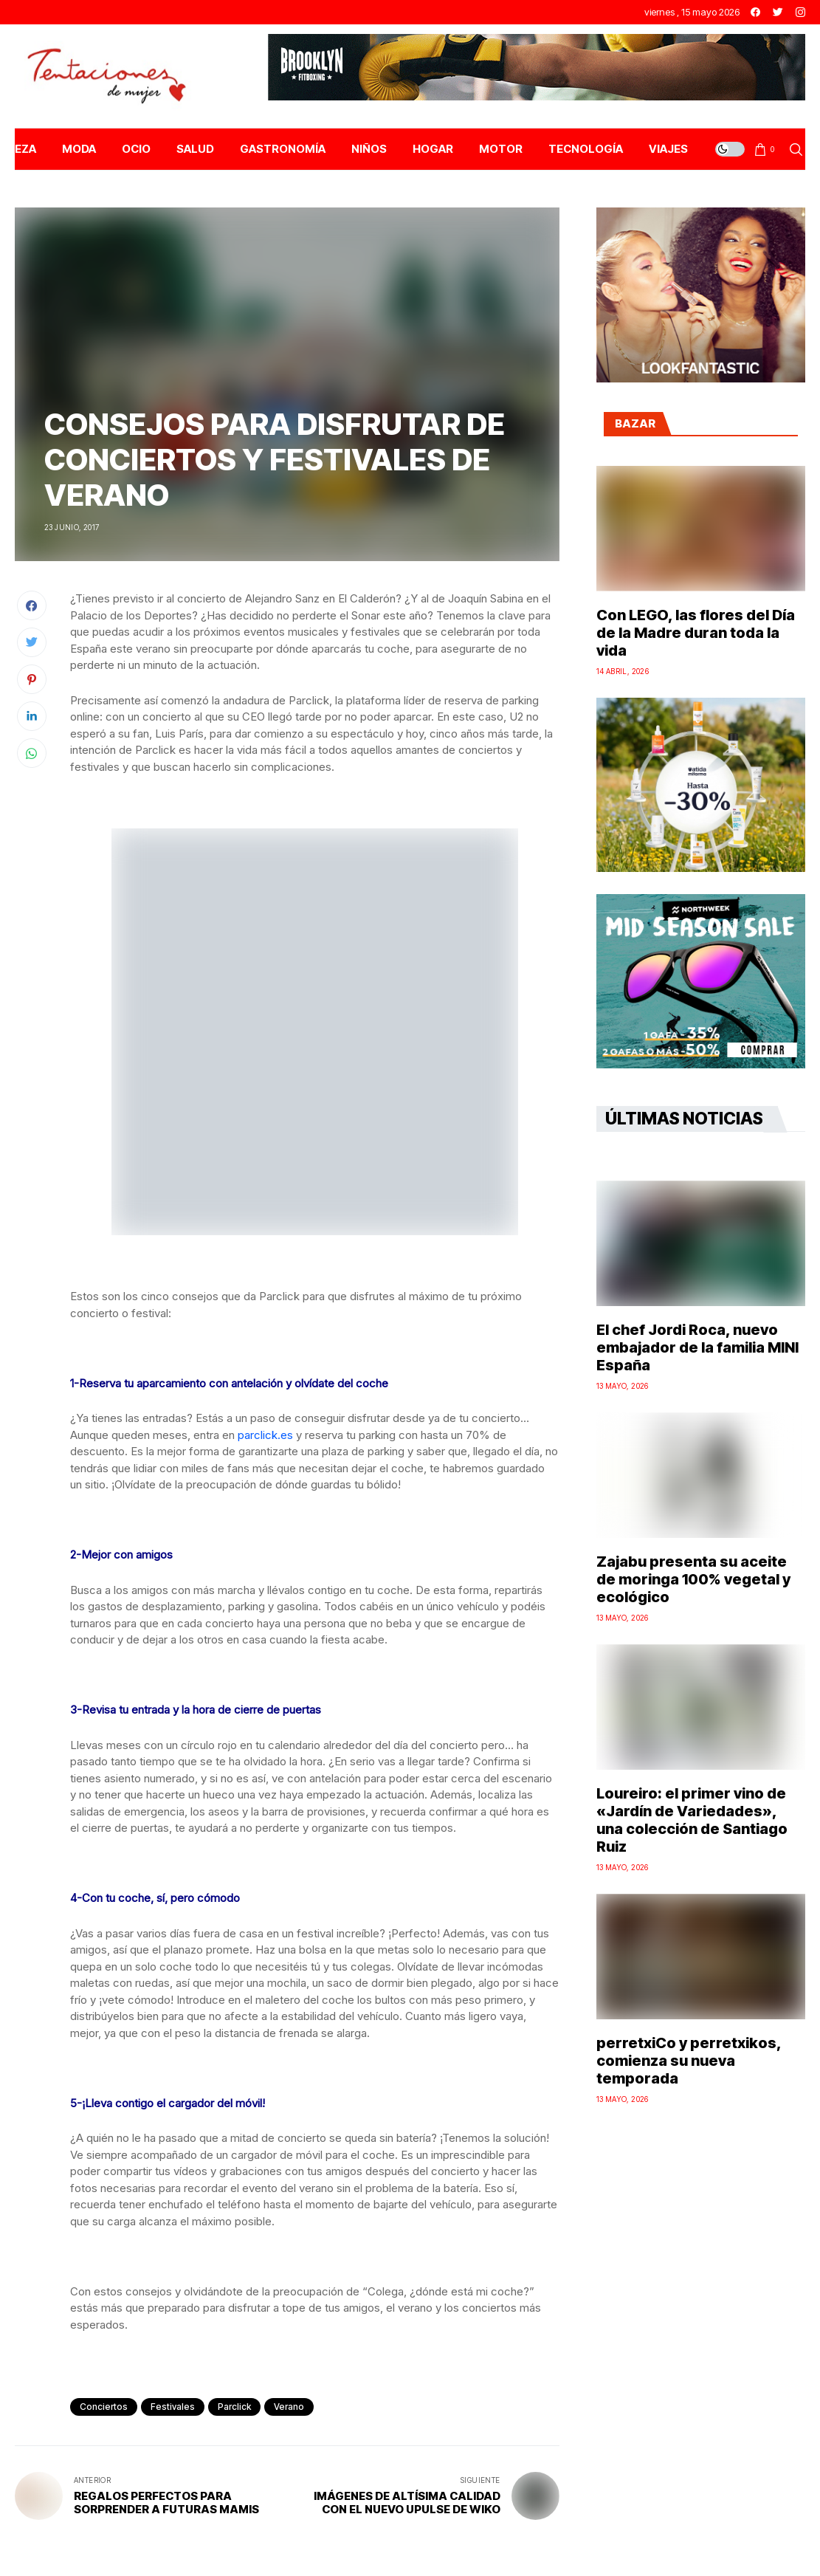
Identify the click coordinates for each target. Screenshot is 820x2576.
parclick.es (265, 1435)
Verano (289, 2406)
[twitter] (778, 12)
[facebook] (755, 12)
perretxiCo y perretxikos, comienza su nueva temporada (688, 2060)
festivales (173, 2406)
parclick (234, 2406)
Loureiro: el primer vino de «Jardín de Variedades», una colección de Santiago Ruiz (692, 1820)
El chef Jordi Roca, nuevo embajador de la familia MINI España (697, 1347)
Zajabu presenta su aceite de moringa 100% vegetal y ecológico (693, 1579)
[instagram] (800, 12)
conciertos (104, 2406)
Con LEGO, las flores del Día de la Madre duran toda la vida (695, 632)
